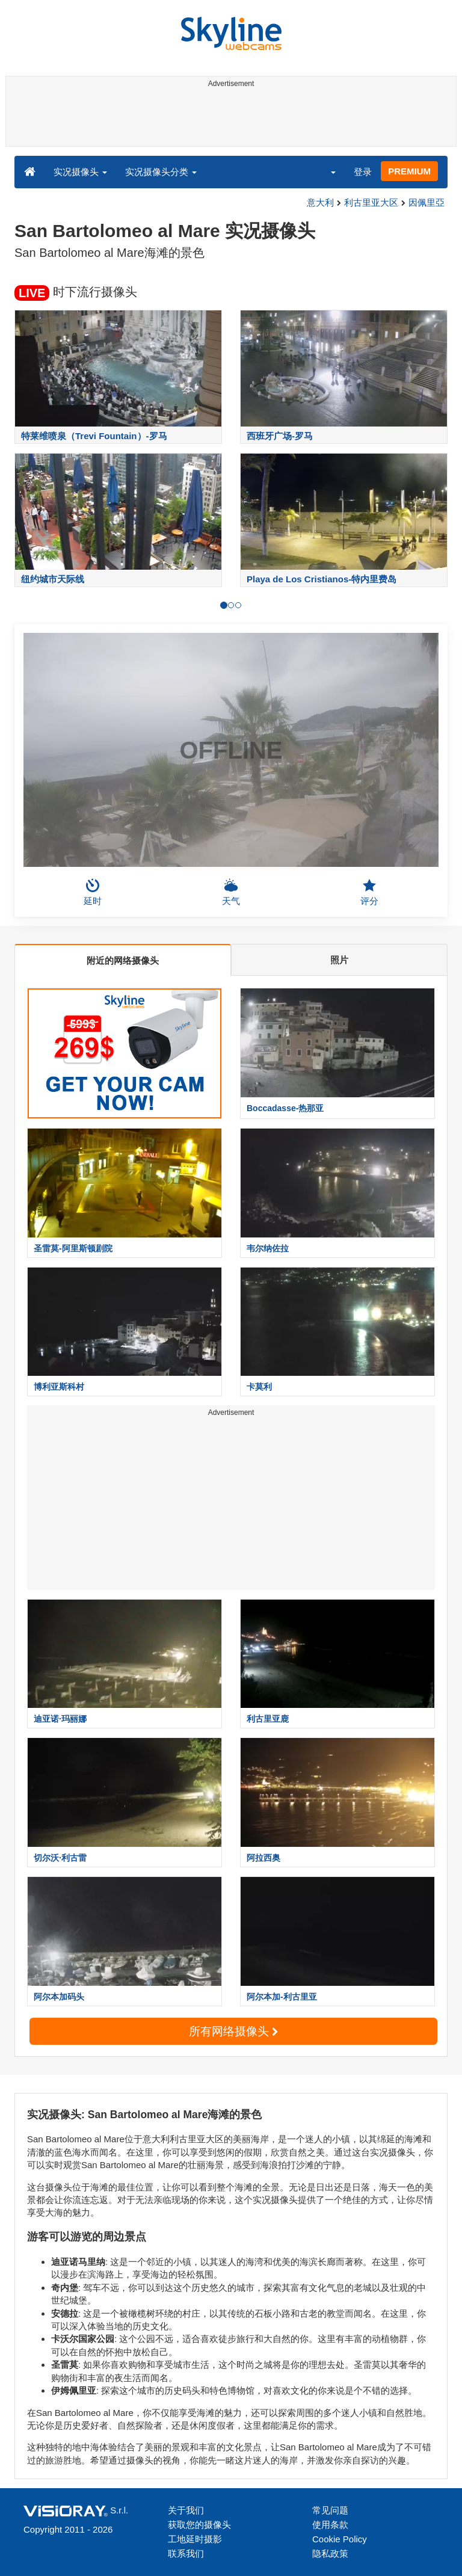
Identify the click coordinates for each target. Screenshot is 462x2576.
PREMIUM (409, 171)
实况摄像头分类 (161, 172)
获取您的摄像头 (199, 2524)
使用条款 (330, 2524)
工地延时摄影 (195, 2539)
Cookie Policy (339, 2539)
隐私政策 (330, 2553)
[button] (325, 171)
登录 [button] (363, 172)
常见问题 (330, 2510)
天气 (231, 892)
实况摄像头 (80, 172)
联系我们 (186, 2553)
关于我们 (186, 2510)
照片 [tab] (339, 960)
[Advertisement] (229, 119)
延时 (93, 892)
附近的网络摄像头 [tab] (123, 960)
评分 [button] (369, 892)
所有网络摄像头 (233, 2031)
